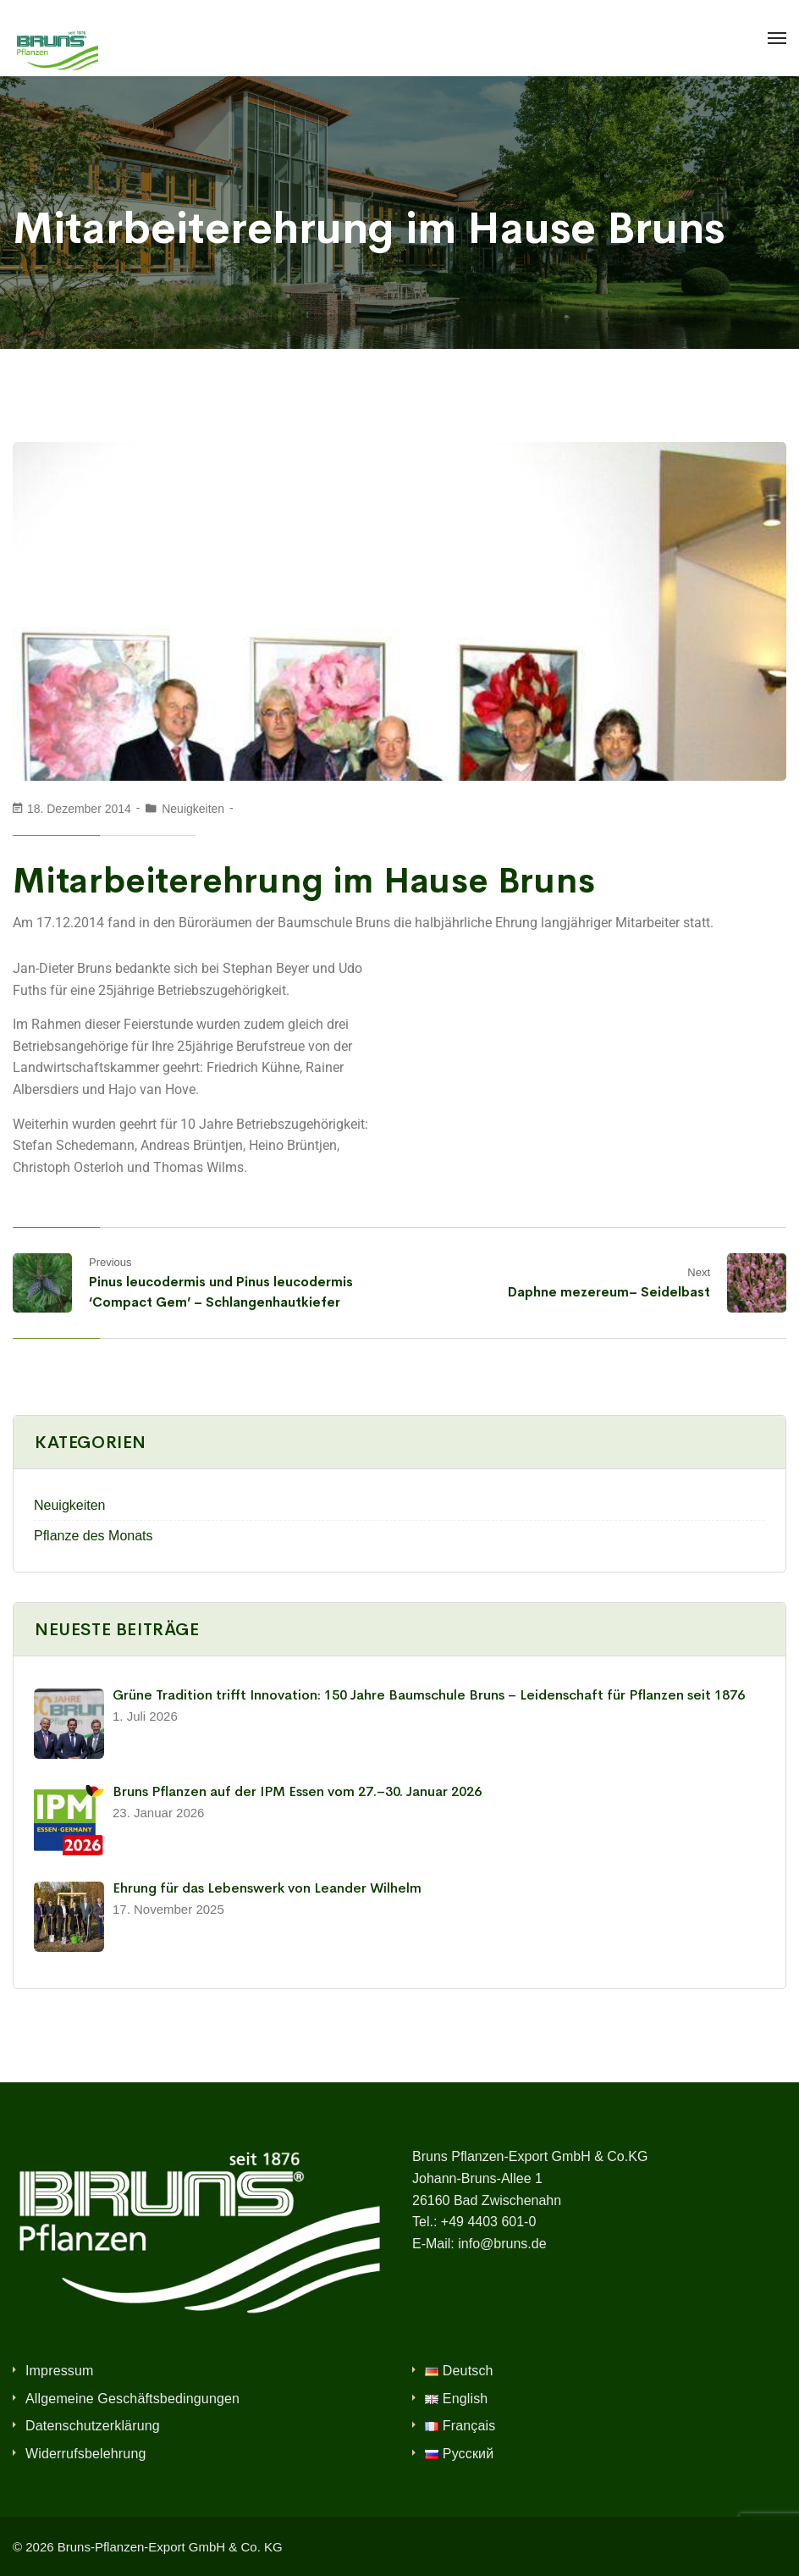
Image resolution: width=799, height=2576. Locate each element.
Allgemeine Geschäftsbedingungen (132, 2398)
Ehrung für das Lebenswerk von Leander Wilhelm (267, 1888)
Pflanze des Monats (93, 1535)
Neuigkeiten (193, 808)
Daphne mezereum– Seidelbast (609, 1292)
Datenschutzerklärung (92, 2425)
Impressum (59, 2370)
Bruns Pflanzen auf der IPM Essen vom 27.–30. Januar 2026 (297, 1791)
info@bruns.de (502, 2243)
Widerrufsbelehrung (85, 2453)
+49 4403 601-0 (489, 2221)
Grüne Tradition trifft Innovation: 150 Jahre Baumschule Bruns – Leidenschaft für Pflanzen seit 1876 (429, 1695)
